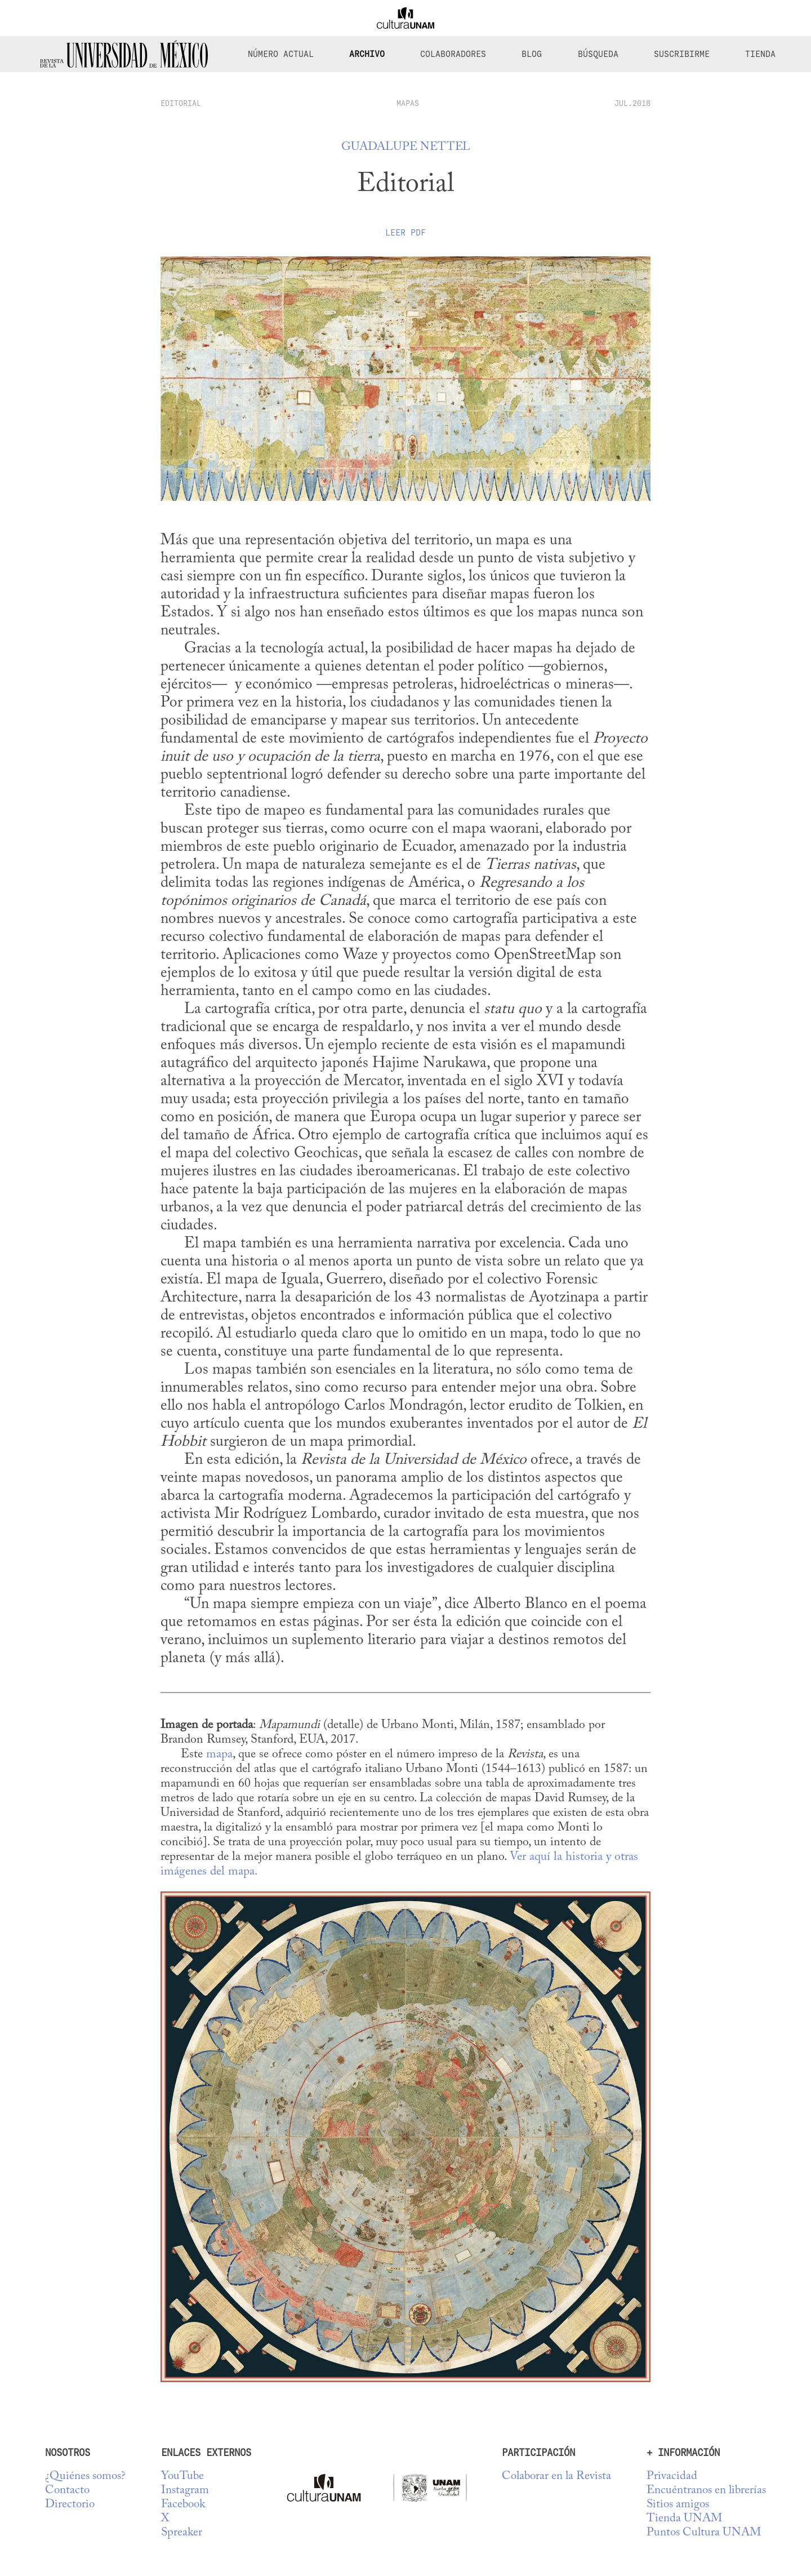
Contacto (67, 2491)
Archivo (367, 54)
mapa (219, 1754)
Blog (532, 54)
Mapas (407, 103)
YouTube (182, 2476)
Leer (405, 232)
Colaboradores (453, 54)
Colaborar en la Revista (556, 2476)
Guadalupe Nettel (405, 147)
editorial (181, 103)
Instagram (185, 2491)
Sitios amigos (678, 2505)
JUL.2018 (632, 103)
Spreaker (181, 2533)
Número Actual (281, 54)
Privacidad (672, 2476)
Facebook (183, 2505)
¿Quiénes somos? (85, 2476)
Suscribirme (682, 54)
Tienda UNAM (684, 2519)
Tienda (760, 54)
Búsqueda (598, 54)
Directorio (70, 2505)
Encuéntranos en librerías (706, 2491)
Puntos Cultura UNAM (704, 2533)
